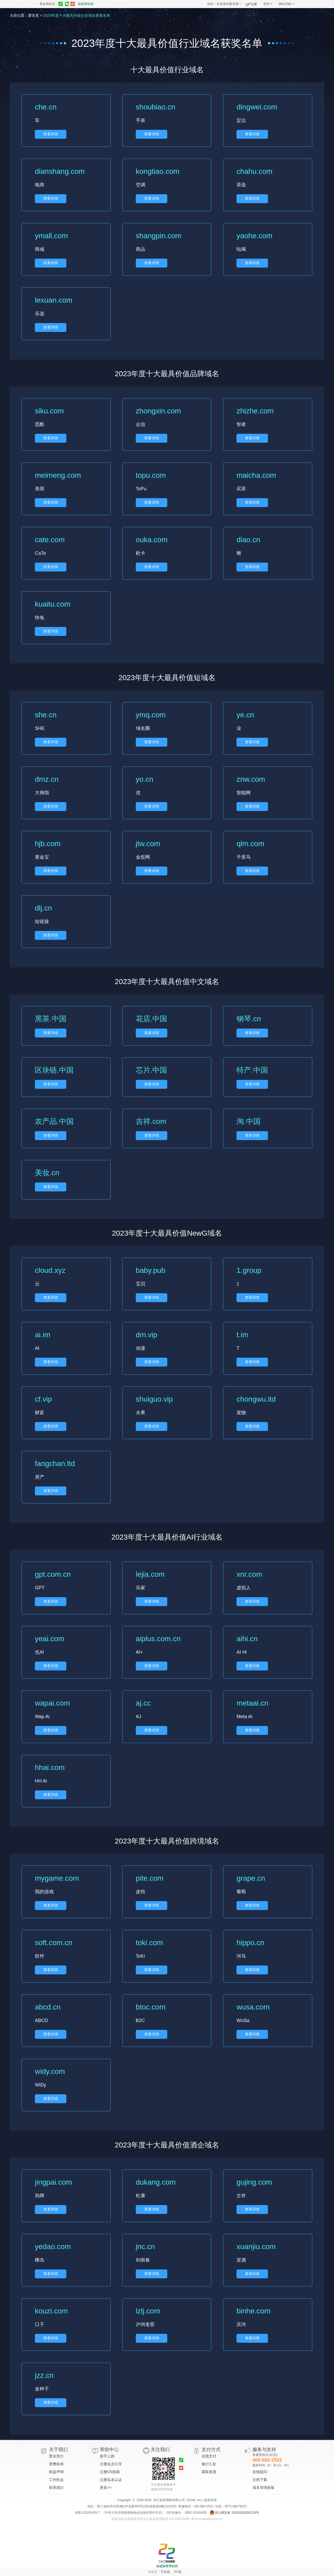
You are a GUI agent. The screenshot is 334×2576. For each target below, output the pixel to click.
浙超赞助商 (86, 4)
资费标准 (56, 2464)
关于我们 (58, 2449)
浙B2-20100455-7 (87, 2512)
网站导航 (286, 4)
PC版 (178, 2572)
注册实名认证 (111, 2480)
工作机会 (56, 2480)
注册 (251, 3)
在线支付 (209, 2456)
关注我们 (160, 2449)
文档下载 (259, 2480)
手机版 (165, 2572)
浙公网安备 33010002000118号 (234, 2512)
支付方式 (211, 2449)
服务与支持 (264, 2449)
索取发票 (209, 2472)
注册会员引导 (111, 2464)
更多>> (105, 2487)
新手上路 (107, 2456)
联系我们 (56, 2487)
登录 (267, 4)
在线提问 (259, 2472)
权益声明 (56, 2472)
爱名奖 (33, 15)
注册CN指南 (110, 2472)
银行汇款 (209, 2464)
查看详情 (50, 134)
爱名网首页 (47, 4)
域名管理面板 (263, 2487)
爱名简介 (56, 2456)
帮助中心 (109, 2449)
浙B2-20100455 (195, 2512)
